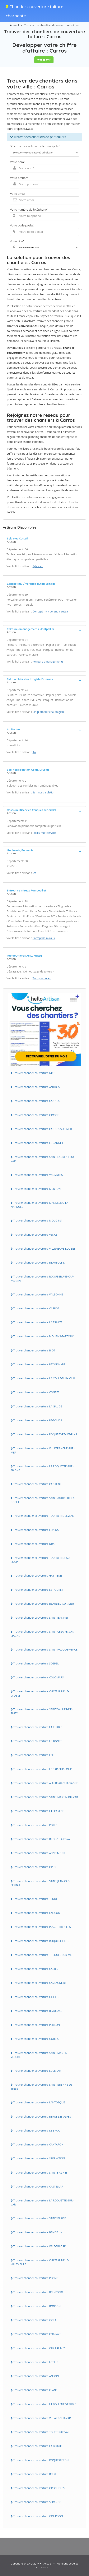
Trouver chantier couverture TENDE (35, 1899)
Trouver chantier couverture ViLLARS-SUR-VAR (42, 2418)
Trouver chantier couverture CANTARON (38, 2144)
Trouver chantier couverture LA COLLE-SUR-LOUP (44, 1378)
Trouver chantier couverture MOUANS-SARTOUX (43, 1336)
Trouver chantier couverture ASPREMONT (39, 1853)
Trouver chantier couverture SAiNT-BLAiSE (39, 2218)
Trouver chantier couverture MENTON (37, 1189)
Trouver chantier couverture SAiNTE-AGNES (40, 2172)
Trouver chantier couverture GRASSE (36, 1115)
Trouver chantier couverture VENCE (35, 1234)
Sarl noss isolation (44, 792)
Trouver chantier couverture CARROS (36, 1308)
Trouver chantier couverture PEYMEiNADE (39, 1364)
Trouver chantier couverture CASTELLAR (38, 2186)
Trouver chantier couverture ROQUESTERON (41, 2460)
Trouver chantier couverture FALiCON (36, 1913)
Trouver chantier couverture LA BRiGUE (37, 2446)
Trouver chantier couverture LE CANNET (38, 1143)
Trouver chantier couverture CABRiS (35, 1969)
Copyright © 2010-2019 (25, 2563)
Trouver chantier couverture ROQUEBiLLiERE (41, 1941)
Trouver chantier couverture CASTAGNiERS (39, 1983)
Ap (34, 752)
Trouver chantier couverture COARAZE (37, 2334)
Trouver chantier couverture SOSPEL (36, 1663)
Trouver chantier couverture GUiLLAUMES (39, 2348)
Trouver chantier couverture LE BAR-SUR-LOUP (42, 1769)
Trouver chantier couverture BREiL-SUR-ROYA (41, 1839)
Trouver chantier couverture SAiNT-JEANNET (40, 1617)
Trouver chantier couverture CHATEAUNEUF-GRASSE (40, 1693)
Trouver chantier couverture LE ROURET (38, 1589)
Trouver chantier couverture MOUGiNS (37, 1220)
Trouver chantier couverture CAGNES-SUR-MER (42, 1129)
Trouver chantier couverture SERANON (37, 2502)
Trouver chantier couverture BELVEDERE (38, 2292)
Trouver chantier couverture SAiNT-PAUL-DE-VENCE (45, 1649)
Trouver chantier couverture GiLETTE (36, 1997)
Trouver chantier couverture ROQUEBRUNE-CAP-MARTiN (42, 1278)
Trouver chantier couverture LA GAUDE (37, 1406)
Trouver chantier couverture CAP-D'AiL (37, 1484)
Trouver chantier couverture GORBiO (36, 2039)
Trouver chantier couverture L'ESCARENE (38, 1811)
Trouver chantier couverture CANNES (36, 1101)
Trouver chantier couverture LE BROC (36, 2130)
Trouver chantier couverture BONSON (37, 2306)
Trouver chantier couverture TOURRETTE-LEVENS (43, 1516)
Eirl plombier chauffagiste (49, 712)
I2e (34, 873)
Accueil (14, 25)
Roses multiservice (44, 833)
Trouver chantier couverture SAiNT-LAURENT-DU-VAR (43, 1159)
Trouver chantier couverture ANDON (36, 2376)
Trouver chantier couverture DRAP (34, 1544)
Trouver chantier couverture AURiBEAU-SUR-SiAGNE (45, 1783)
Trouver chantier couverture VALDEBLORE (39, 2246)
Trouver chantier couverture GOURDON (38, 2516)
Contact (44, 2567)
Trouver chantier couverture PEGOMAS (37, 1420)
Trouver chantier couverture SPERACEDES (39, 2158)
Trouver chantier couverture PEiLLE (35, 1825)
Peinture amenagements (48, 661)
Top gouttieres (42, 978)
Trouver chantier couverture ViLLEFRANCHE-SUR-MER (42, 1450)
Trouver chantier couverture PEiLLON (36, 2025)
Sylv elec (38, 566)
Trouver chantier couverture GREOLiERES (38, 2488)
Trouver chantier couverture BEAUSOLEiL (39, 1262)
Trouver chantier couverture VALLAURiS (38, 1175)
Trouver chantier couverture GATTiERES (38, 1575)
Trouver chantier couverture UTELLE (35, 2362)
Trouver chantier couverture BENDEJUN (38, 2232)
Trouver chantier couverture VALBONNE (38, 1294)
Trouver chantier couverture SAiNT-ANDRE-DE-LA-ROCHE (43, 1500)
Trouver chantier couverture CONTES (36, 1392)
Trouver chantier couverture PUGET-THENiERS (42, 1927)
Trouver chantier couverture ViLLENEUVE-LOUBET (44, 1248)
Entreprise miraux (44, 938)
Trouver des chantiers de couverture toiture (51, 25)
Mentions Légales (67, 2563)
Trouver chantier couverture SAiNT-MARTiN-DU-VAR (45, 1797)
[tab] (44, 540)
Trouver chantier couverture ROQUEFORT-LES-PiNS (45, 1434)
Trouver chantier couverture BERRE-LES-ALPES (42, 2116)
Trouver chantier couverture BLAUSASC (37, 2011)
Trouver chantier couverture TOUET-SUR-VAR (41, 2432)
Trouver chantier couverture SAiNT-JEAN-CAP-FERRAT (40, 1883)
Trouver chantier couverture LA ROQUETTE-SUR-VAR (42, 2202)
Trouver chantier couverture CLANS (35, 2390)
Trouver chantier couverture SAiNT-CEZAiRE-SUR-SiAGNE (42, 1633)
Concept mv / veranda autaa (50, 611)
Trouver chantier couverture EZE (33, 1755)
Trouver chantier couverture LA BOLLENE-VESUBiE (44, 2404)
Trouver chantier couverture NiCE (34, 1073)
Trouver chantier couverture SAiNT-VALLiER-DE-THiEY (42, 1711)
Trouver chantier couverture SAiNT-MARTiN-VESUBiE (39, 2055)
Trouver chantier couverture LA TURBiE (37, 1727)
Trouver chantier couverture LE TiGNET (37, 1741)
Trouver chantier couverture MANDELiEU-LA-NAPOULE (40, 1205)
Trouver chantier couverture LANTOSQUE (39, 2102)
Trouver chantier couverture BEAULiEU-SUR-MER (43, 1603)
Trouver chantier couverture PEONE (35, 2278)
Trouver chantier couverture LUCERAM (37, 2070)
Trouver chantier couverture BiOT (34, 1350)
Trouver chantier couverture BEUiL (34, 2474)
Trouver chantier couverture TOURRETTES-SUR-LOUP (41, 1560)
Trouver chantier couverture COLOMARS (38, 1677)
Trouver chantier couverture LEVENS (36, 1530)
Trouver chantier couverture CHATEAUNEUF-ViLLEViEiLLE (40, 2262)
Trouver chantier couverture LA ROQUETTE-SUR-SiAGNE (42, 1468)
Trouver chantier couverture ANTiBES (36, 1087)
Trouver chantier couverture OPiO (34, 1867)
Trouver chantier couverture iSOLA (34, 2320)
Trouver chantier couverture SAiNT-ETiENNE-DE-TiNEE (42, 2086)
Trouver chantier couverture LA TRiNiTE (37, 1322)
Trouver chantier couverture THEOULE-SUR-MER (43, 1955)
